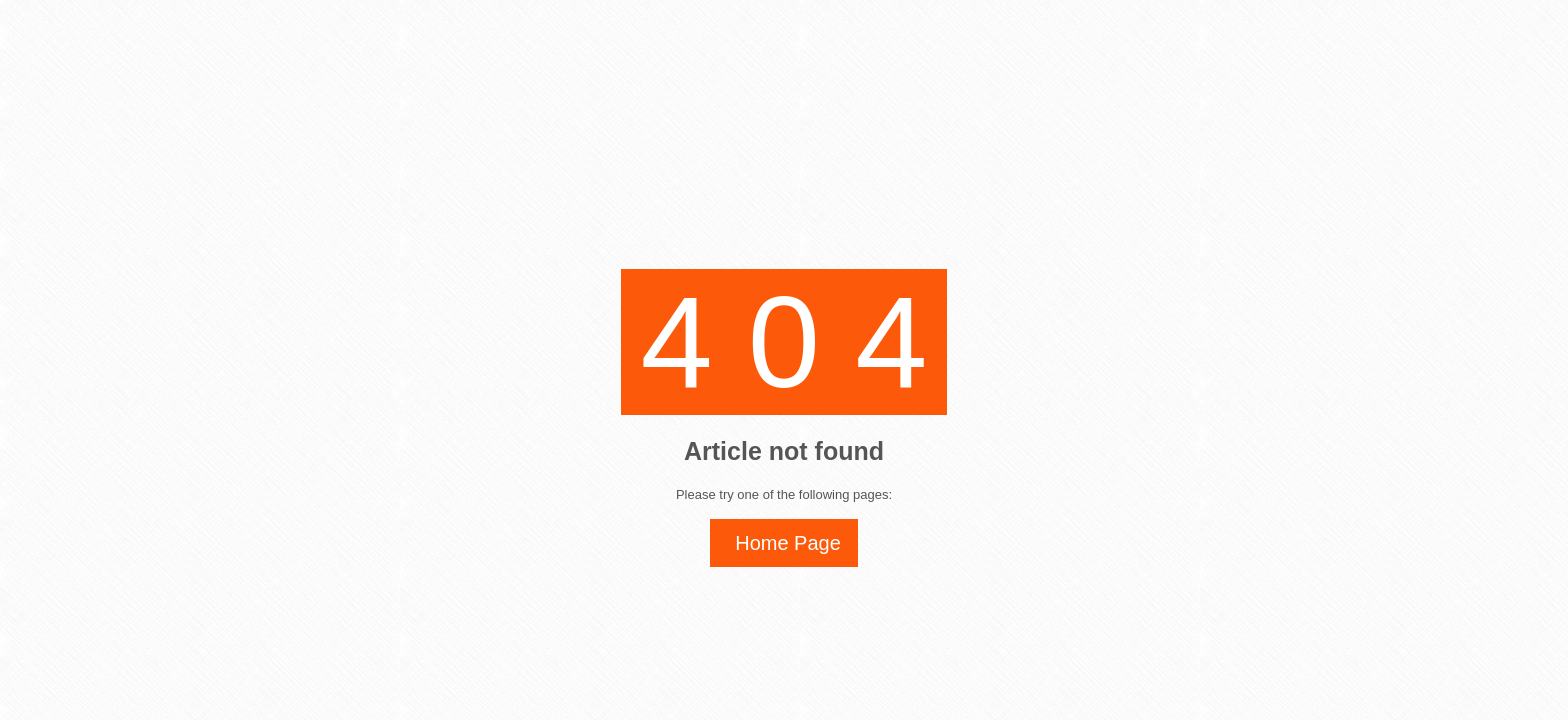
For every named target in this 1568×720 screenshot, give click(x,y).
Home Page (788, 543)
